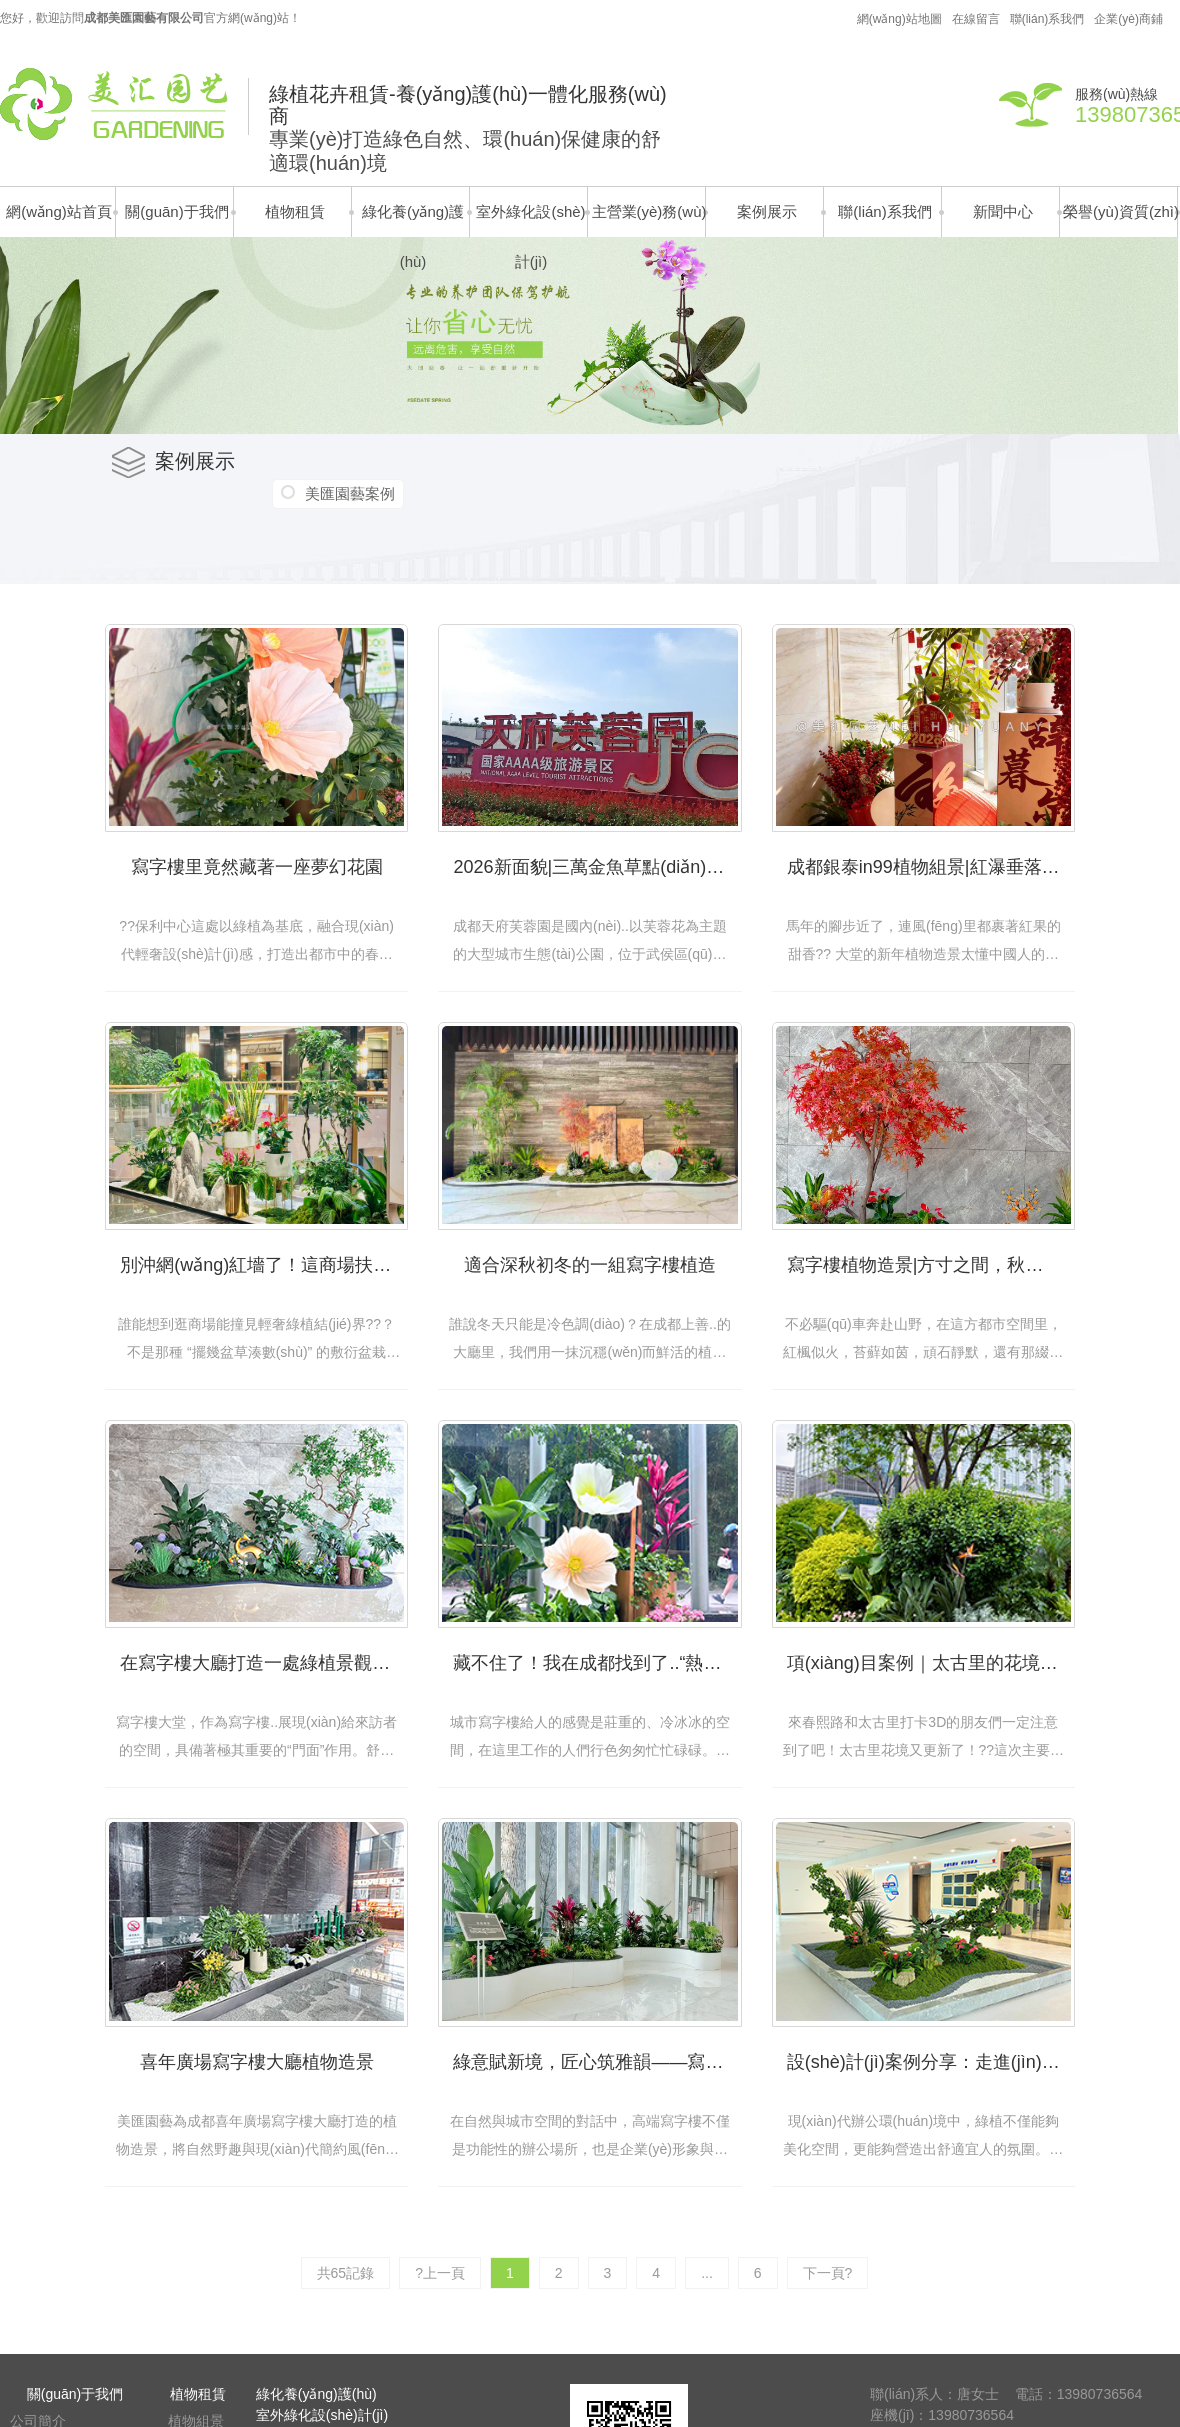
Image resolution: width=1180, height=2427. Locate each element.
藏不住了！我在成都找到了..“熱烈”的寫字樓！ (597, 1663)
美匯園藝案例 (350, 493)
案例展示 (767, 211)
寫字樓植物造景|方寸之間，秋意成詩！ (931, 1265)
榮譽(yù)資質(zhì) (1121, 211)
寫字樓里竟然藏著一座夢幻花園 (257, 867)
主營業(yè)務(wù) (649, 211)
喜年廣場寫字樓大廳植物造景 (257, 2062)
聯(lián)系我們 (1047, 19)
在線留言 (976, 19)
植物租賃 (295, 211)
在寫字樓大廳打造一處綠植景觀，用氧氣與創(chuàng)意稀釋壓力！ (264, 1663)
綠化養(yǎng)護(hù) (413, 220)
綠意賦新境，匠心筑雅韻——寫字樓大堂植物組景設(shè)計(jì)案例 (597, 2062)
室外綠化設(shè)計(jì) (530, 220)
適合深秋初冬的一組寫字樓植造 (590, 1265)
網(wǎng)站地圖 (899, 19)
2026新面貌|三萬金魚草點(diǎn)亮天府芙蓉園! (597, 867)
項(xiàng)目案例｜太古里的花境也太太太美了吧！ (931, 1663)
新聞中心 (1003, 211)
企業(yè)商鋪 (1128, 19)
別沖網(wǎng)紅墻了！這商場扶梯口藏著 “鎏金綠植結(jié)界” (264, 1265)
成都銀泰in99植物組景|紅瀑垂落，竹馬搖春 (931, 867)
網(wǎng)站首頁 (59, 211)
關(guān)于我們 (176, 211)
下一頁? (828, 2273)
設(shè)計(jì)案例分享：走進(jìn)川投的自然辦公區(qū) (931, 2062)
